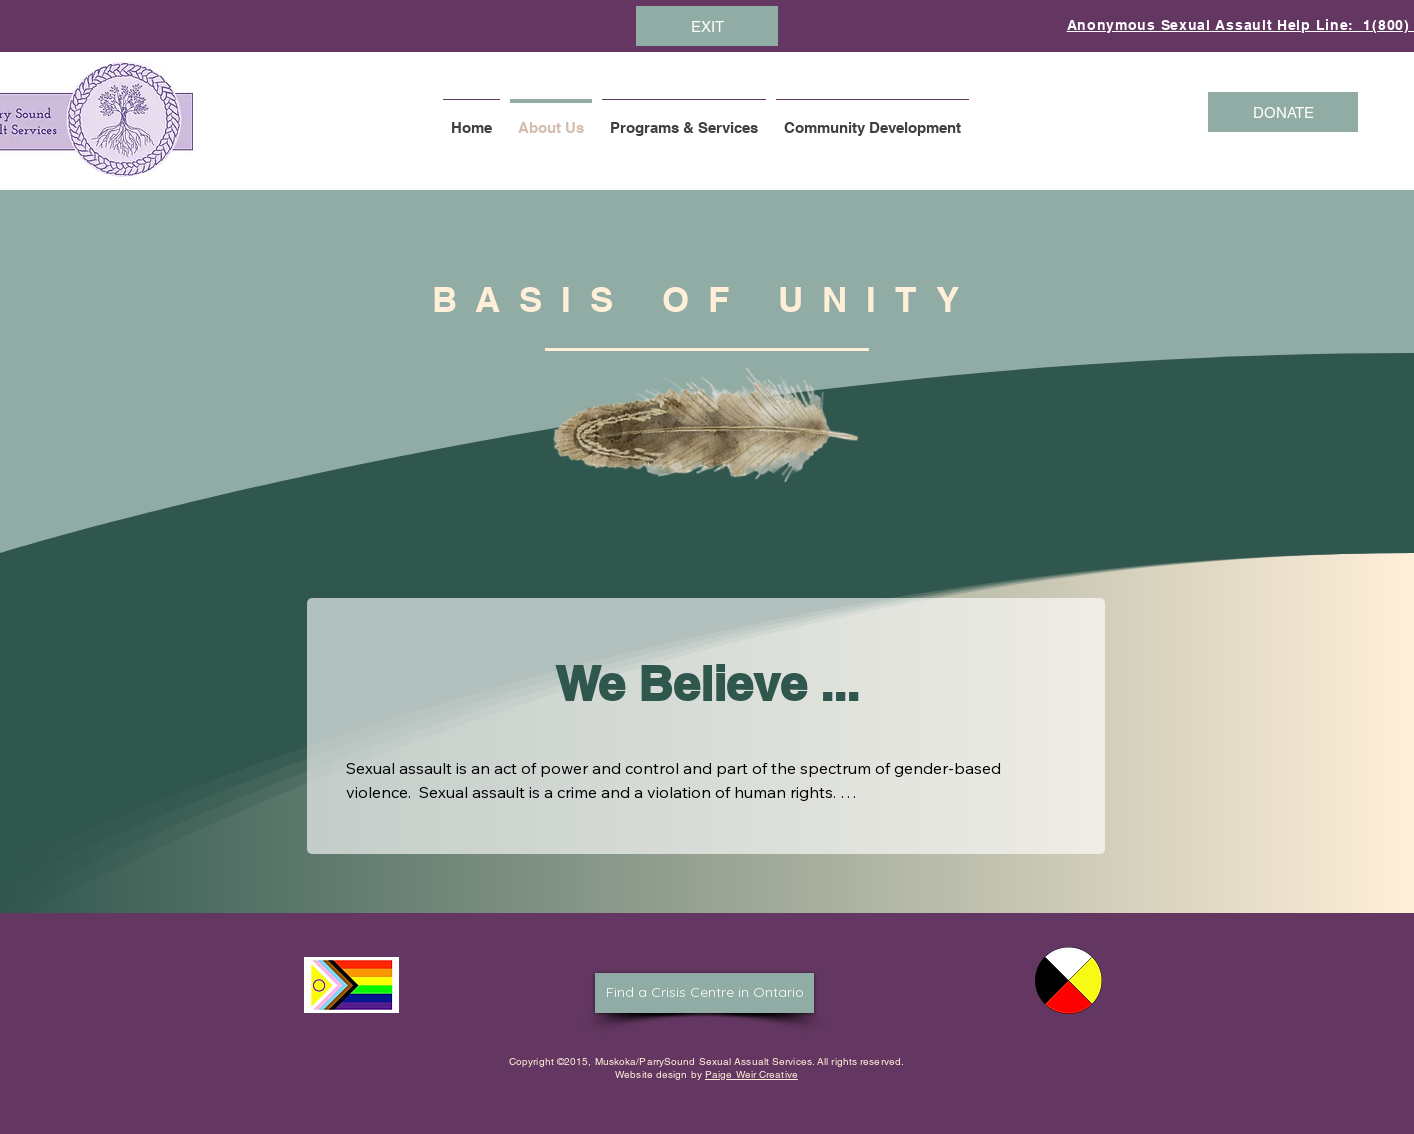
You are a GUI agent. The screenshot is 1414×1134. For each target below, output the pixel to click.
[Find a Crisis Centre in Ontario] (704, 993)
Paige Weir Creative (751, 1074)
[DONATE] (1283, 112)
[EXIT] (707, 26)
